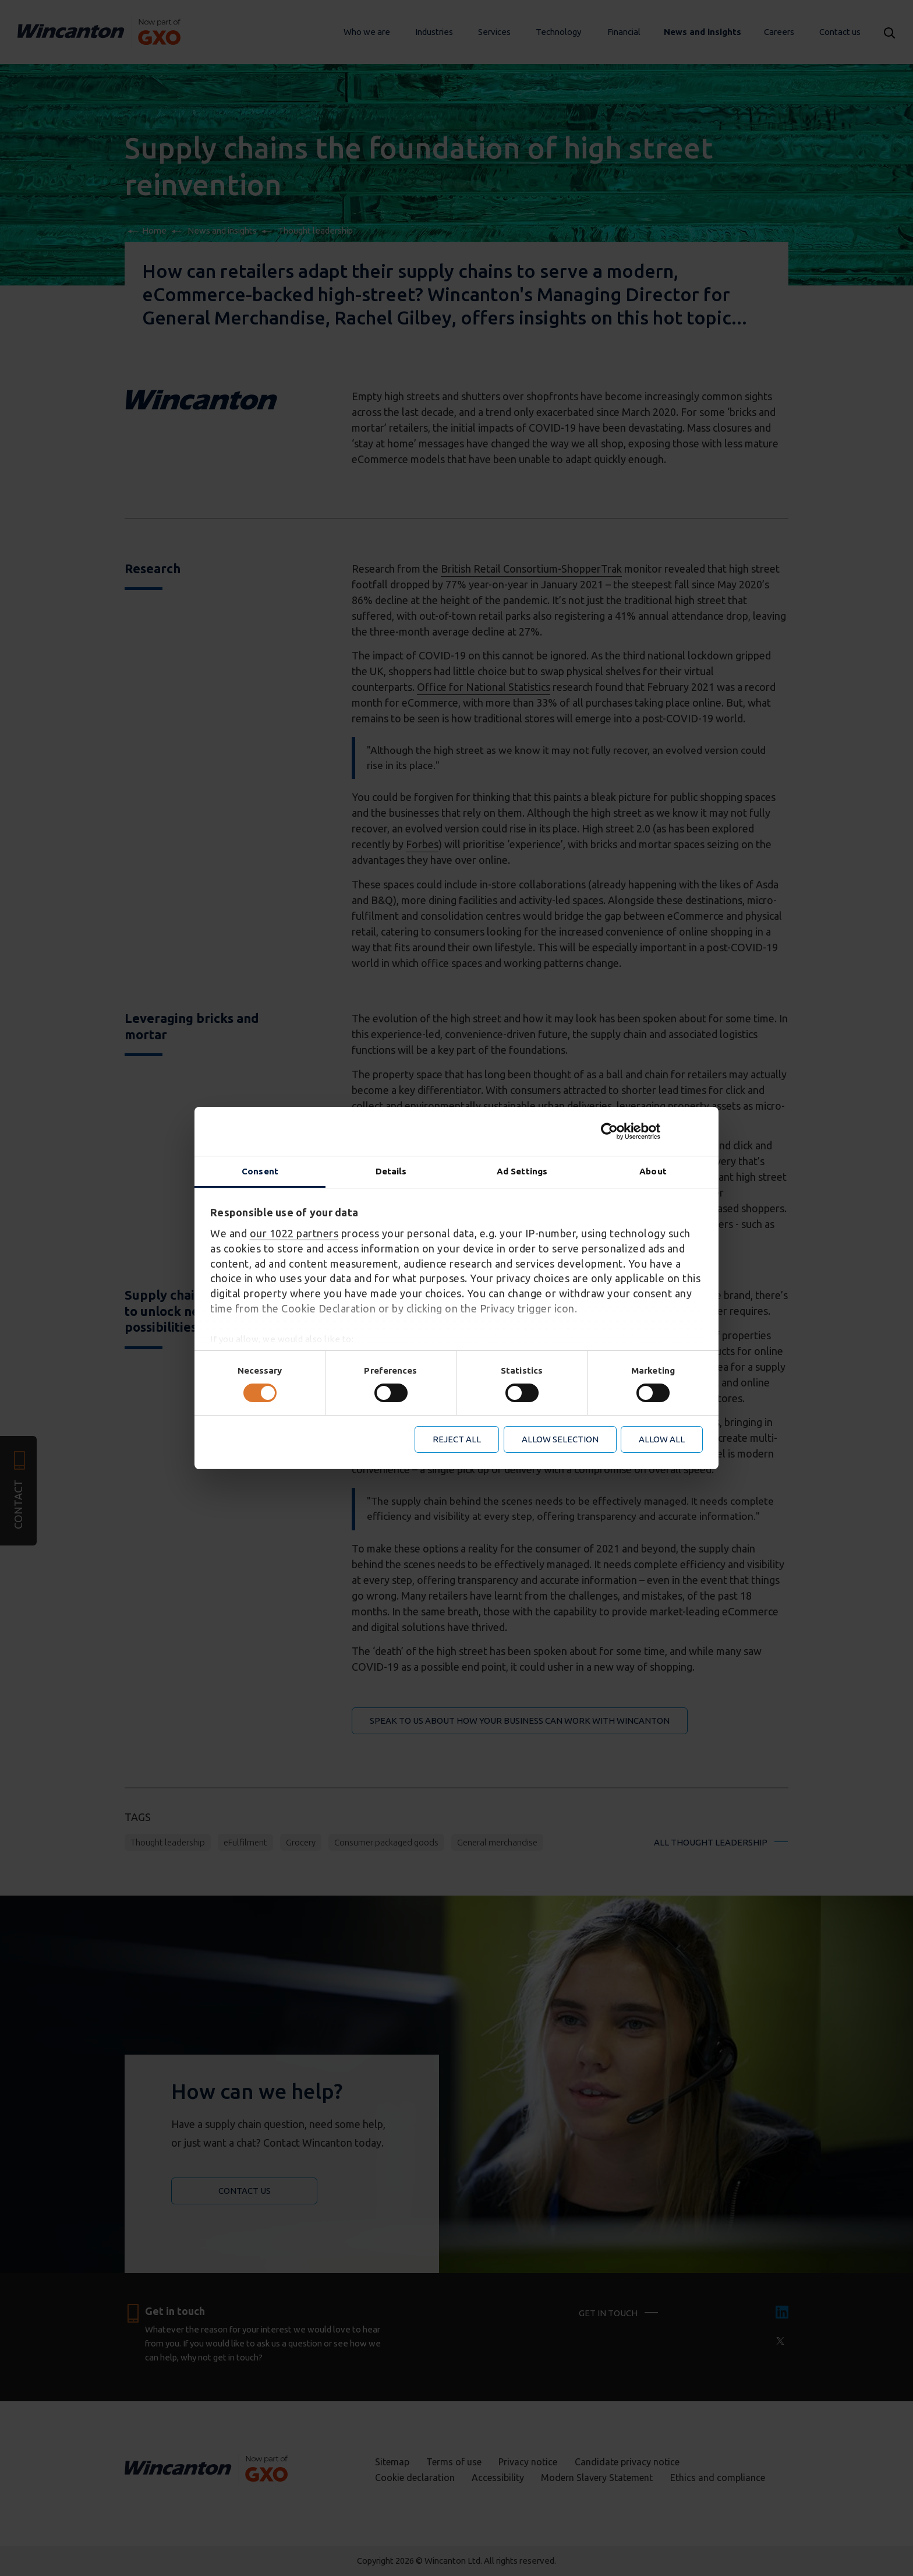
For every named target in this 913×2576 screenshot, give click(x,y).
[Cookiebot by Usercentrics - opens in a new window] (652, 1131)
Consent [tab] (260, 1171)
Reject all (457, 1439)
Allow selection (560, 1439)
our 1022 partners (294, 1233)
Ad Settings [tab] (522, 1171)
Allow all (662, 1439)
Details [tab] (391, 1171)
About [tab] (653, 1171)
